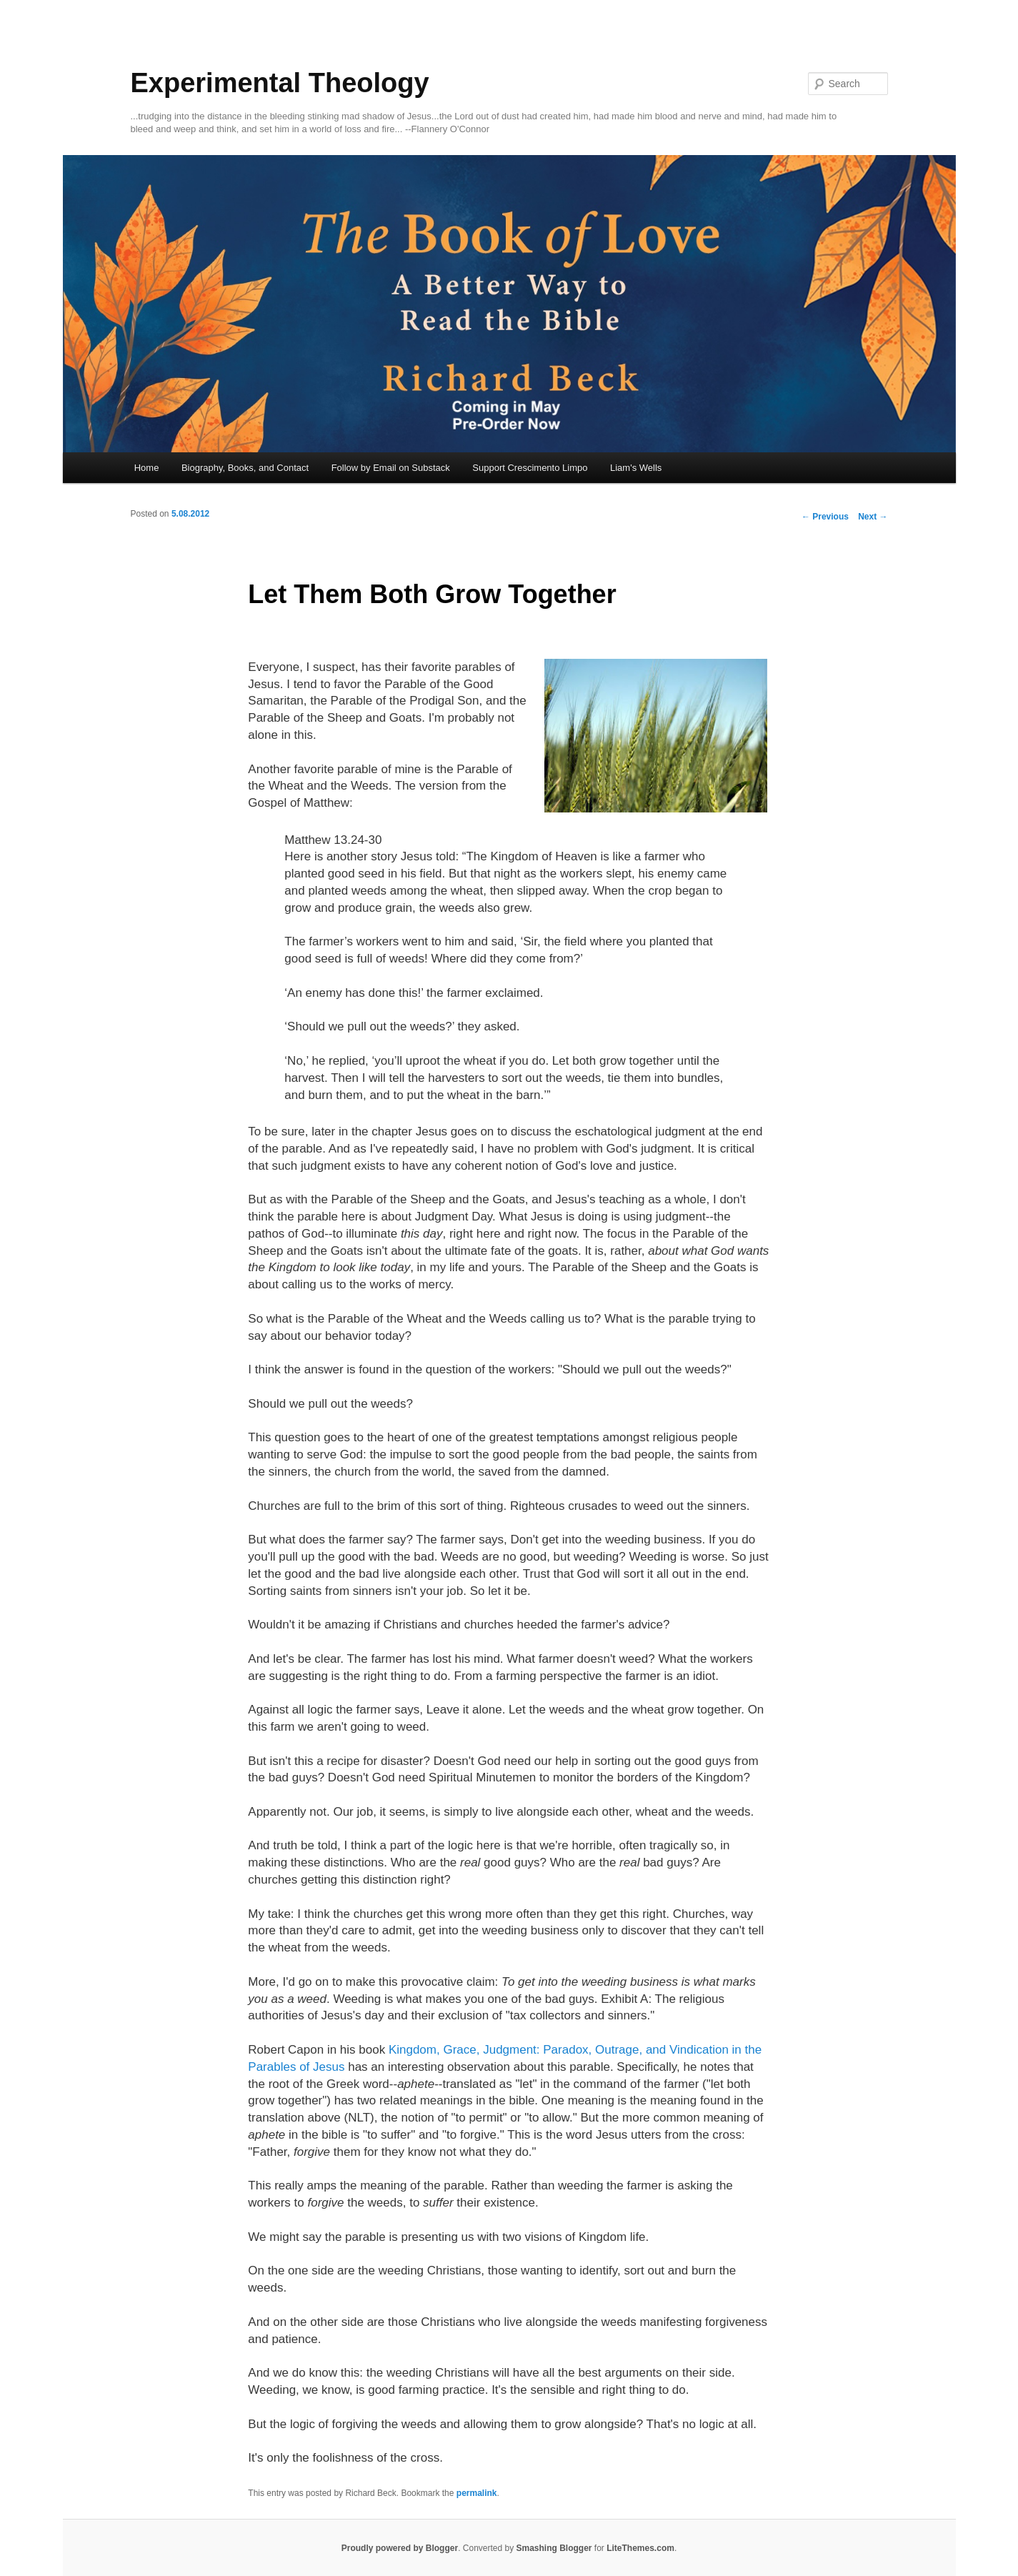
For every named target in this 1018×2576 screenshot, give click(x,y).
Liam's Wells (636, 467)
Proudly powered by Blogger (399, 2548)
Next (872, 517)
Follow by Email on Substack (390, 467)
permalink (476, 2493)
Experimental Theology (280, 83)
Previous (825, 517)
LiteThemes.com (640, 2548)
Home (146, 467)
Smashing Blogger (554, 2548)
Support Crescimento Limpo (529, 467)
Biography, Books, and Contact (245, 467)
